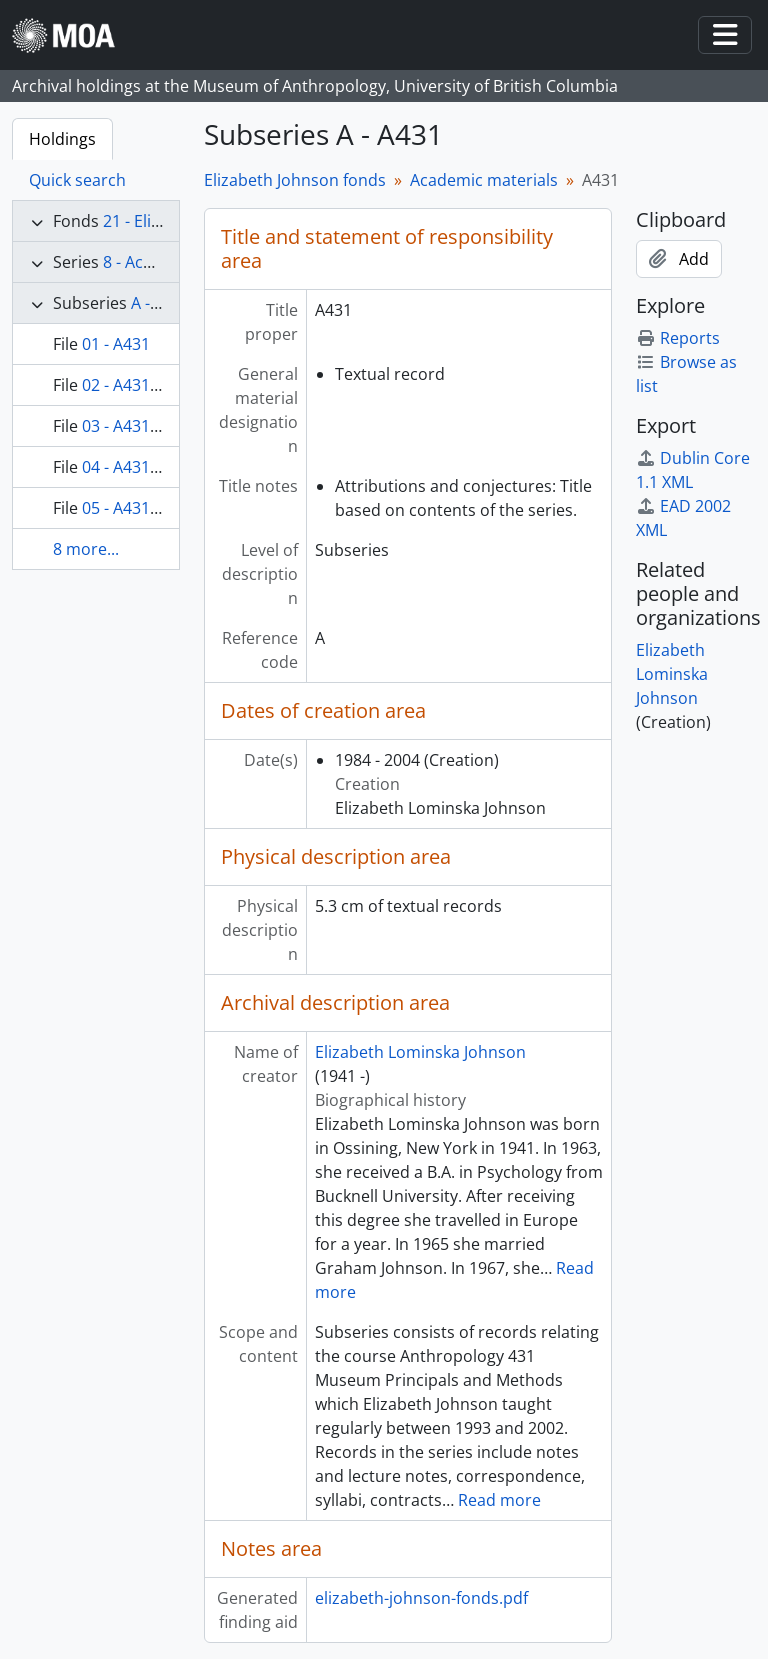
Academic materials (484, 180)
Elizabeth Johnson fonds (295, 180)
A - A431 (161, 303)
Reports (678, 338)
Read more (499, 1500)
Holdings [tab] (62, 139)
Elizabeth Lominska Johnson (420, 1052)
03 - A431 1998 (136, 426)
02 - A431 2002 (136, 385)
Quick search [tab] (77, 180)
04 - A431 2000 (136, 467)
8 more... (86, 549)
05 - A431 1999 (136, 508)
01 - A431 (116, 344)
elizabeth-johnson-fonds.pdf (421, 1598)
